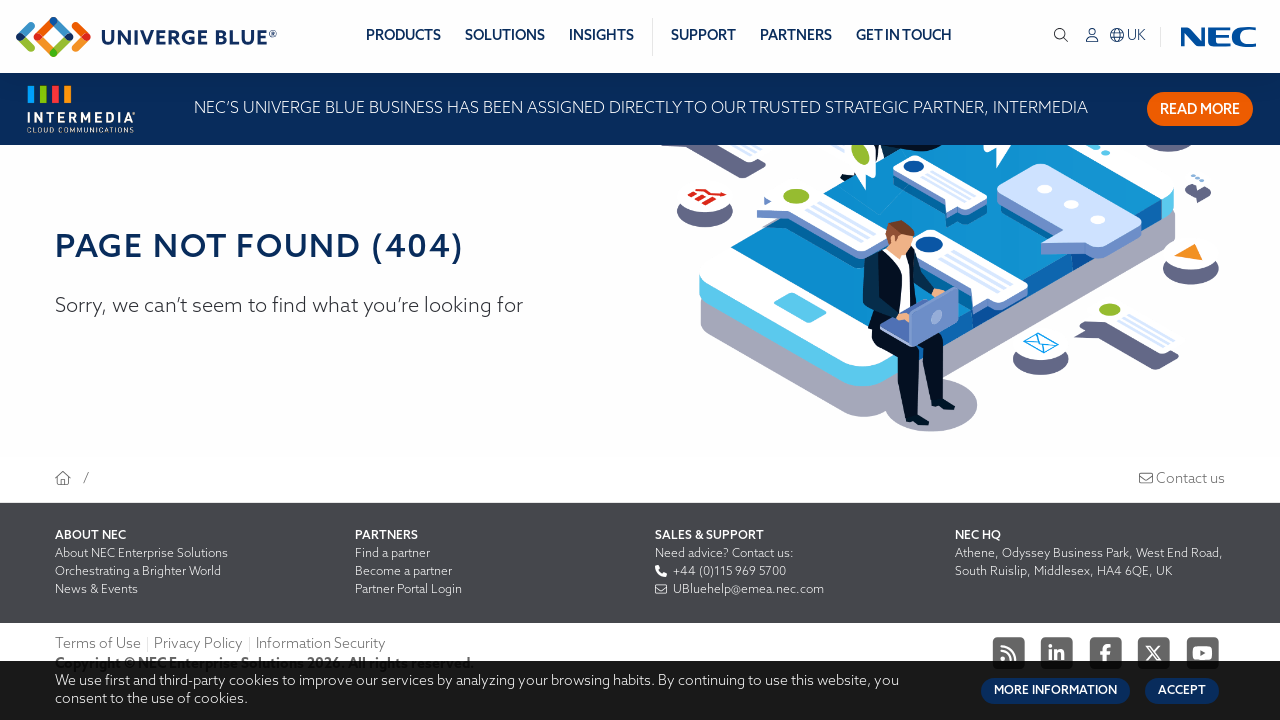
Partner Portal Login (408, 590)
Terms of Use (98, 644)
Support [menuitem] (703, 36)
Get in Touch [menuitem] (904, 36)
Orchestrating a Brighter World (138, 572)
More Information (1055, 691)
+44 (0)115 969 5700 (720, 572)
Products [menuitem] (403, 36)
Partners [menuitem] (796, 36)
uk (1128, 36)
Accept (1182, 691)
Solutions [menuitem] (505, 36)
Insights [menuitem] (601, 36)
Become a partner (403, 572)
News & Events (96, 590)
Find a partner (392, 554)
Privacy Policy (198, 644)
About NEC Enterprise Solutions (141, 554)
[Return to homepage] (146, 37)
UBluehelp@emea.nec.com (739, 590)
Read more (1200, 110)
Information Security (321, 644)
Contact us (1182, 479)
